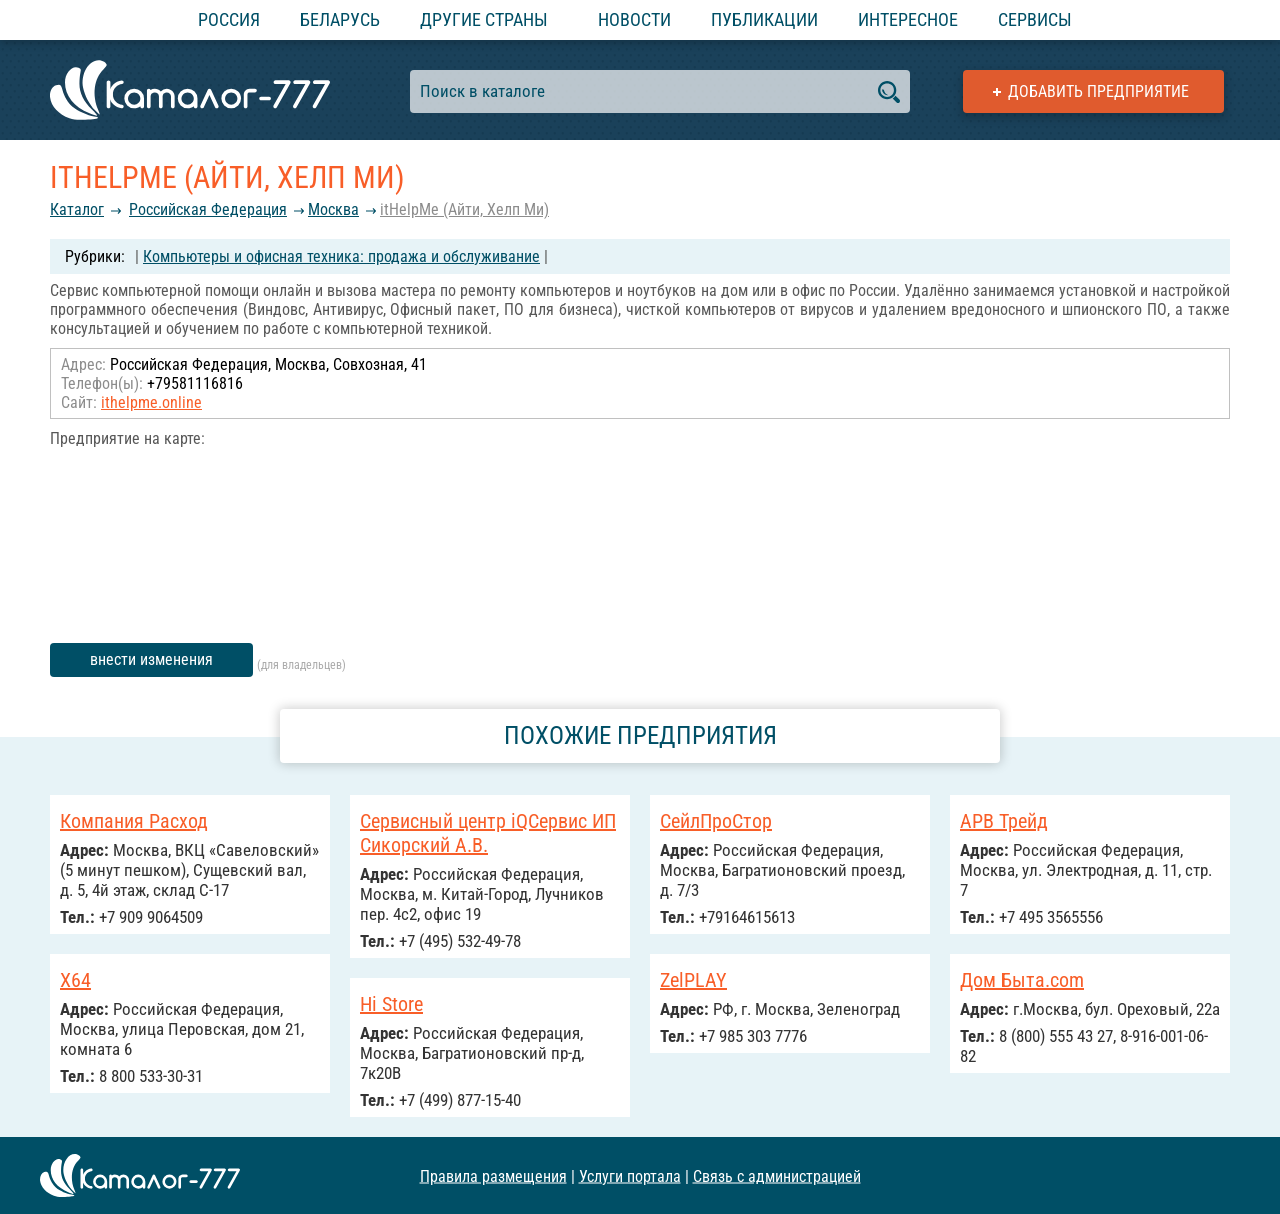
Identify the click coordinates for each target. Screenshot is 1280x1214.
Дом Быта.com (1022, 980)
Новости (634, 19)
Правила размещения (493, 1175)
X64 (75, 980)
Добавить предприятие (1098, 91)
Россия (229, 19)
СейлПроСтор (716, 821)
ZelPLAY (693, 980)
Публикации (764, 19)
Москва (333, 209)
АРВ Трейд (1004, 821)
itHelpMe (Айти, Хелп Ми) (464, 209)
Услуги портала (630, 1175)
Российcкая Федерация (208, 209)
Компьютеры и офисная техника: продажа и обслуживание (341, 256)
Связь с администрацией (777, 1175)
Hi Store (391, 1004)
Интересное (908, 19)
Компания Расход (134, 821)
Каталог (77, 209)
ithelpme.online (151, 402)
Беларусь (340, 19)
